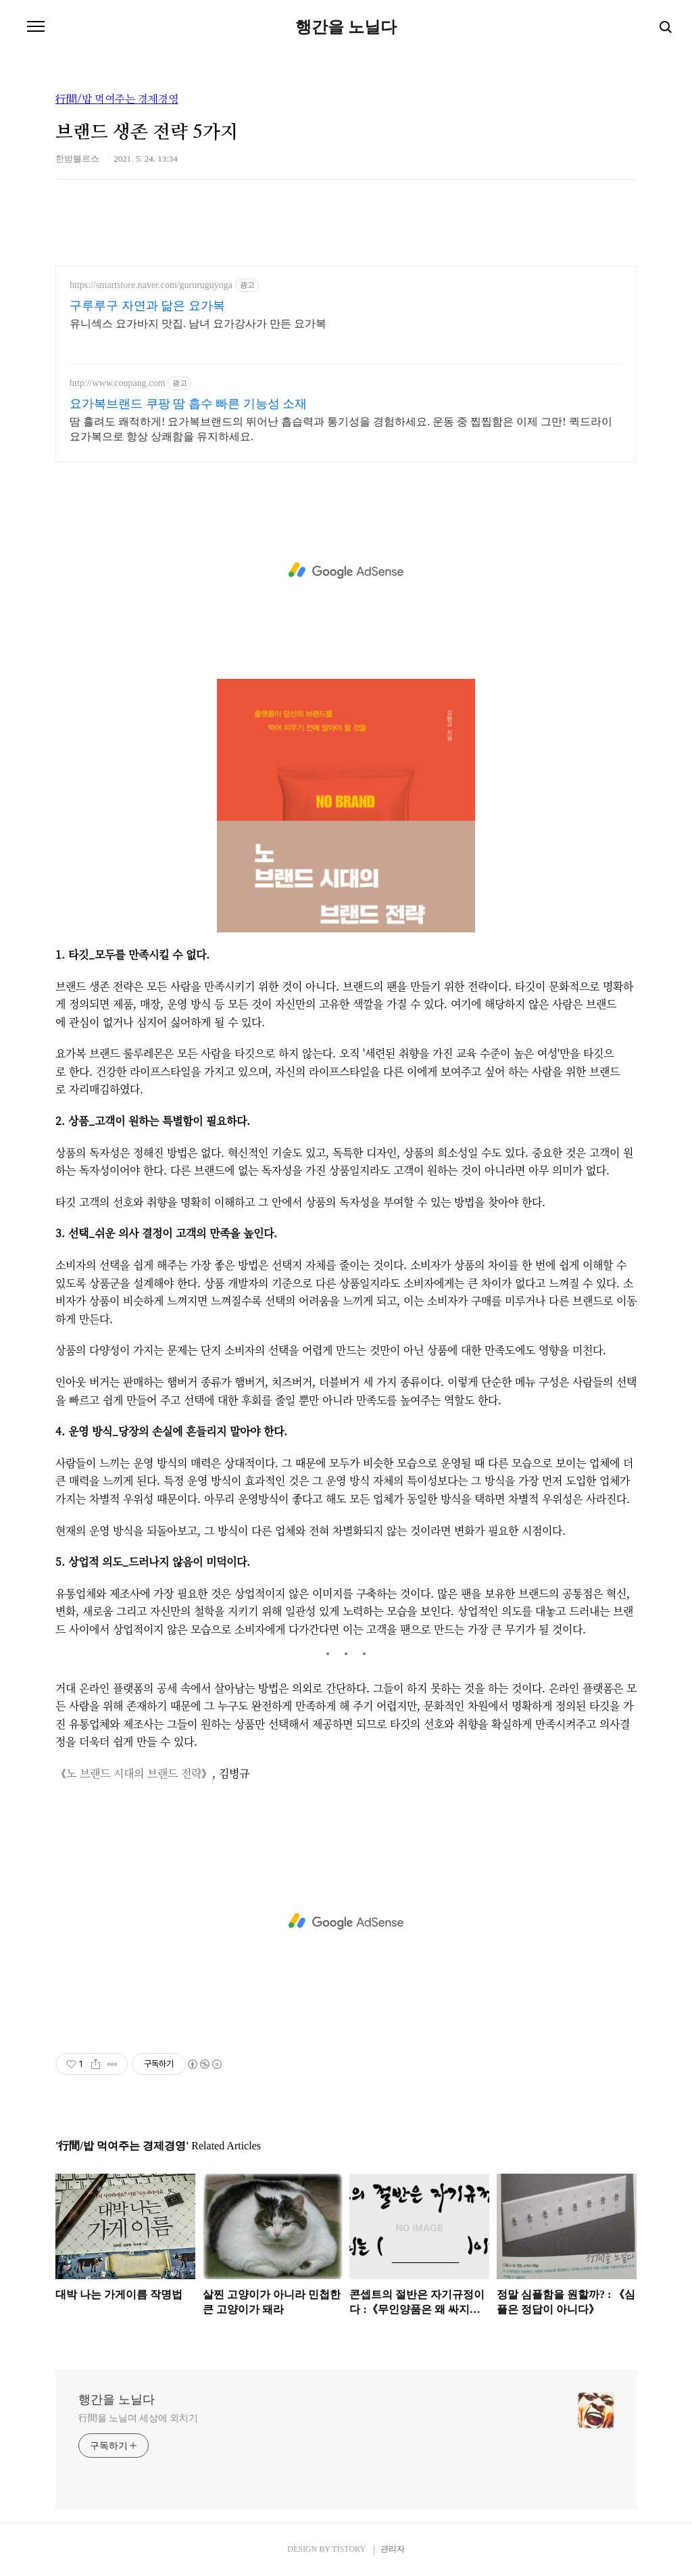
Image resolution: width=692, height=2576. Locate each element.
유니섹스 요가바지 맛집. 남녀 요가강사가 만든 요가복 (198, 323)
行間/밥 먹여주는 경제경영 (116, 99)
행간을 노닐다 (346, 27)
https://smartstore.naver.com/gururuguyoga (151, 285)
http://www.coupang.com (117, 383)
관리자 (392, 2549)
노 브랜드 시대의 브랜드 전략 (133, 1773)
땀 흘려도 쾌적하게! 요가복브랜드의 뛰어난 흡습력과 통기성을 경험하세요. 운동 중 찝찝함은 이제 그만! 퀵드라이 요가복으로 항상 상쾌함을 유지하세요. (341, 429)
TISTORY (348, 2549)
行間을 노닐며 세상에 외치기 (138, 2418)
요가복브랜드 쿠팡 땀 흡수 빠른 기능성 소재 (188, 403)
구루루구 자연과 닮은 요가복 (147, 305)
